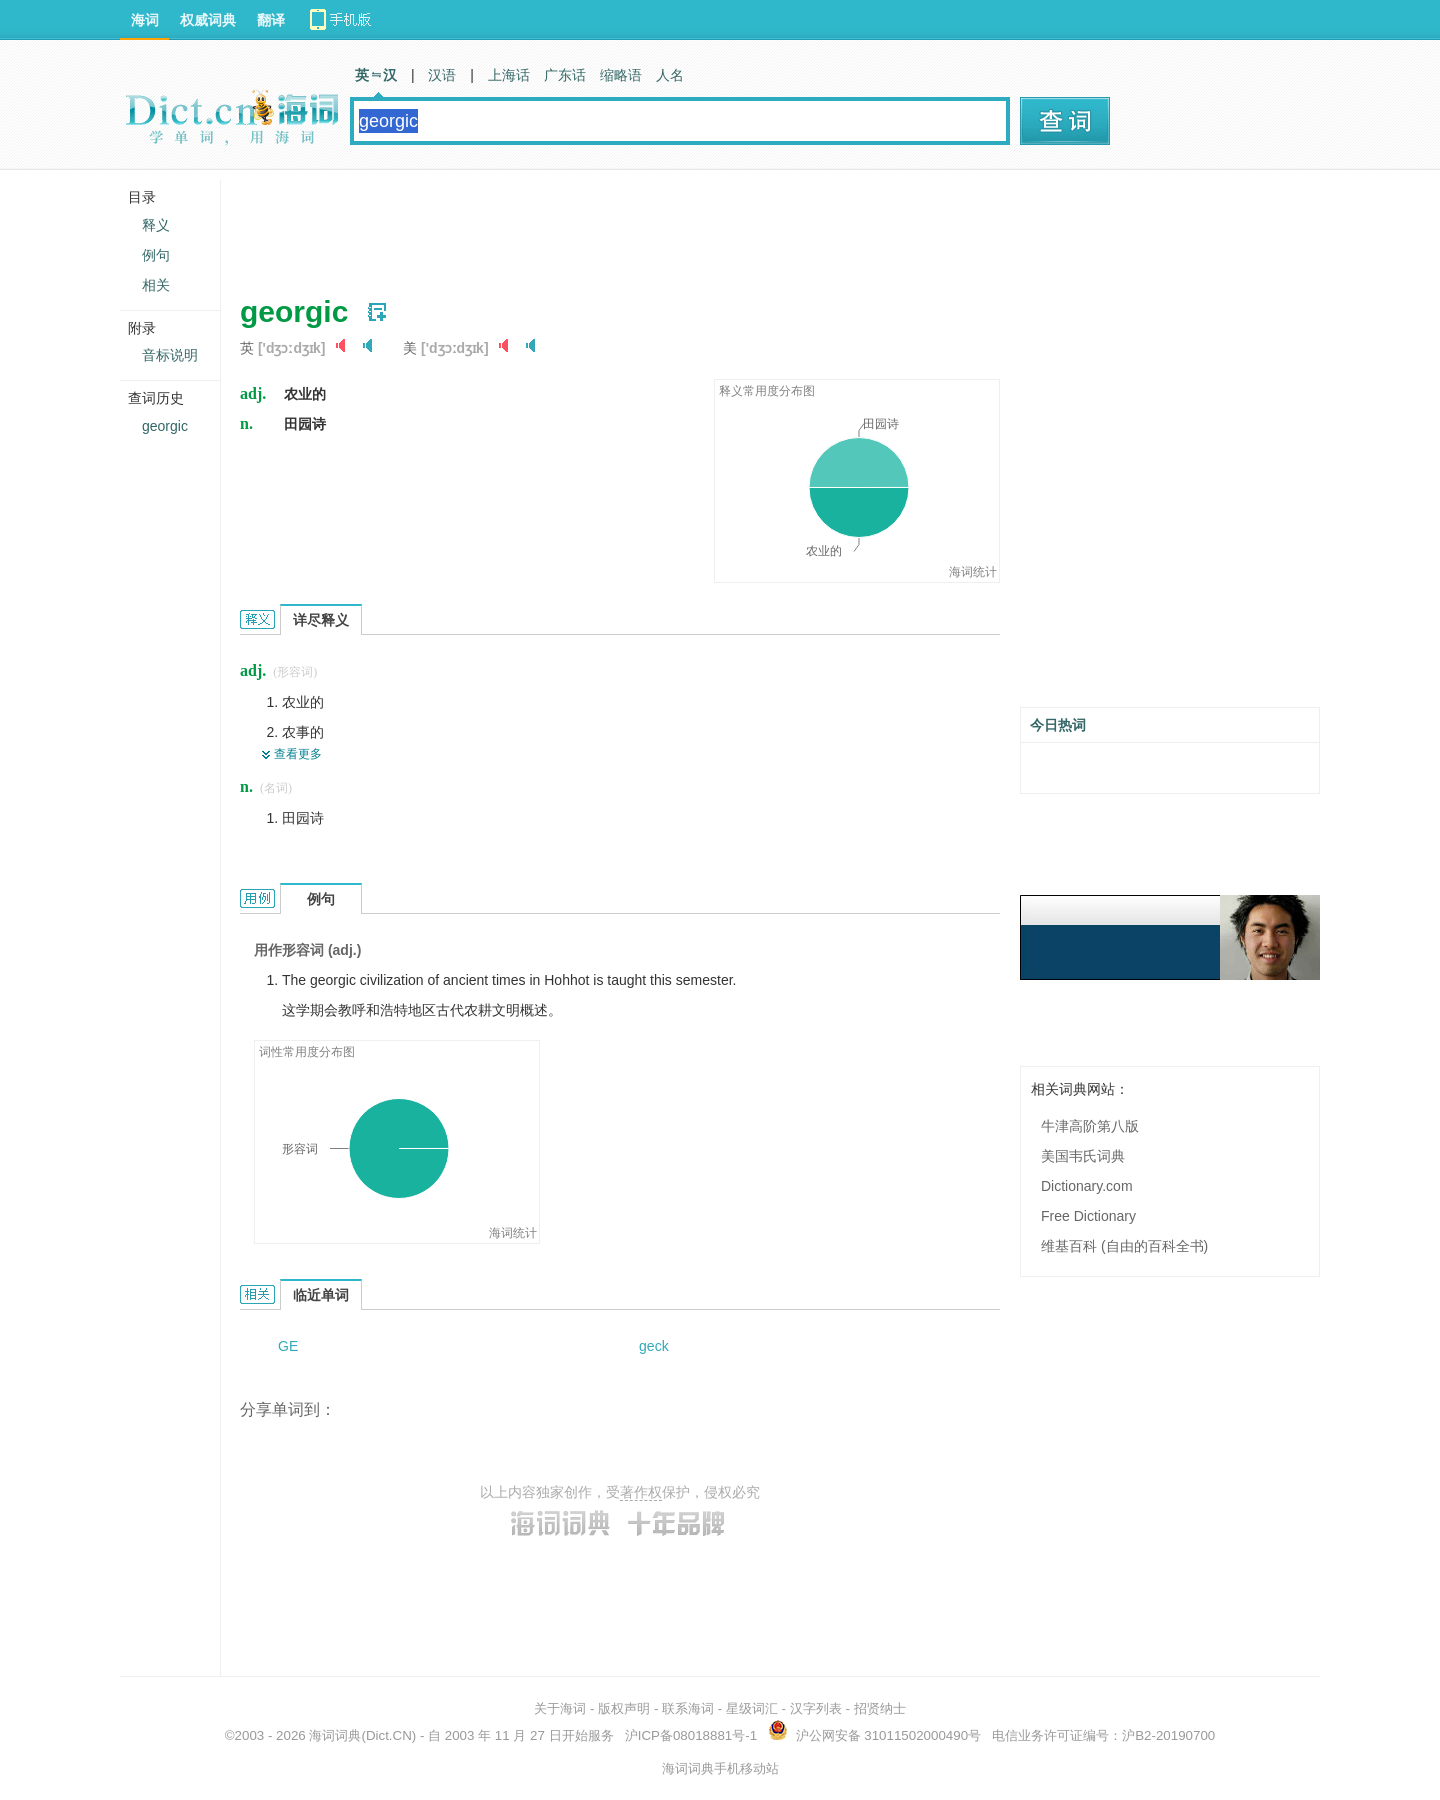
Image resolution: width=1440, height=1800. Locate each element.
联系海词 (688, 1708)
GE (288, 1346)
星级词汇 (752, 1708)
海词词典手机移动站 (720, 1768)
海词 (145, 20)
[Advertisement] (604, 225)
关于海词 (560, 1708)
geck (654, 1346)
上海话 (509, 75)
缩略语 (621, 75)
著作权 (641, 1492)
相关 (156, 285)
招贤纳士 (880, 1708)
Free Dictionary (1088, 1216)
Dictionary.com (1087, 1186)
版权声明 (624, 1708)
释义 (156, 225)
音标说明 (170, 355)
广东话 (565, 75)
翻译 (271, 20)
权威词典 (208, 20)
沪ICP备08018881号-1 (691, 1735)
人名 (670, 75)
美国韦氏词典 (1083, 1156)
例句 (156, 255)
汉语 (442, 75)
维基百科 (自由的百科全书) (1124, 1246)
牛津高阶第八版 (1090, 1126)
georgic (165, 426)
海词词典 (335, 1735)
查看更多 (298, 754)
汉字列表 (816, 1708)
